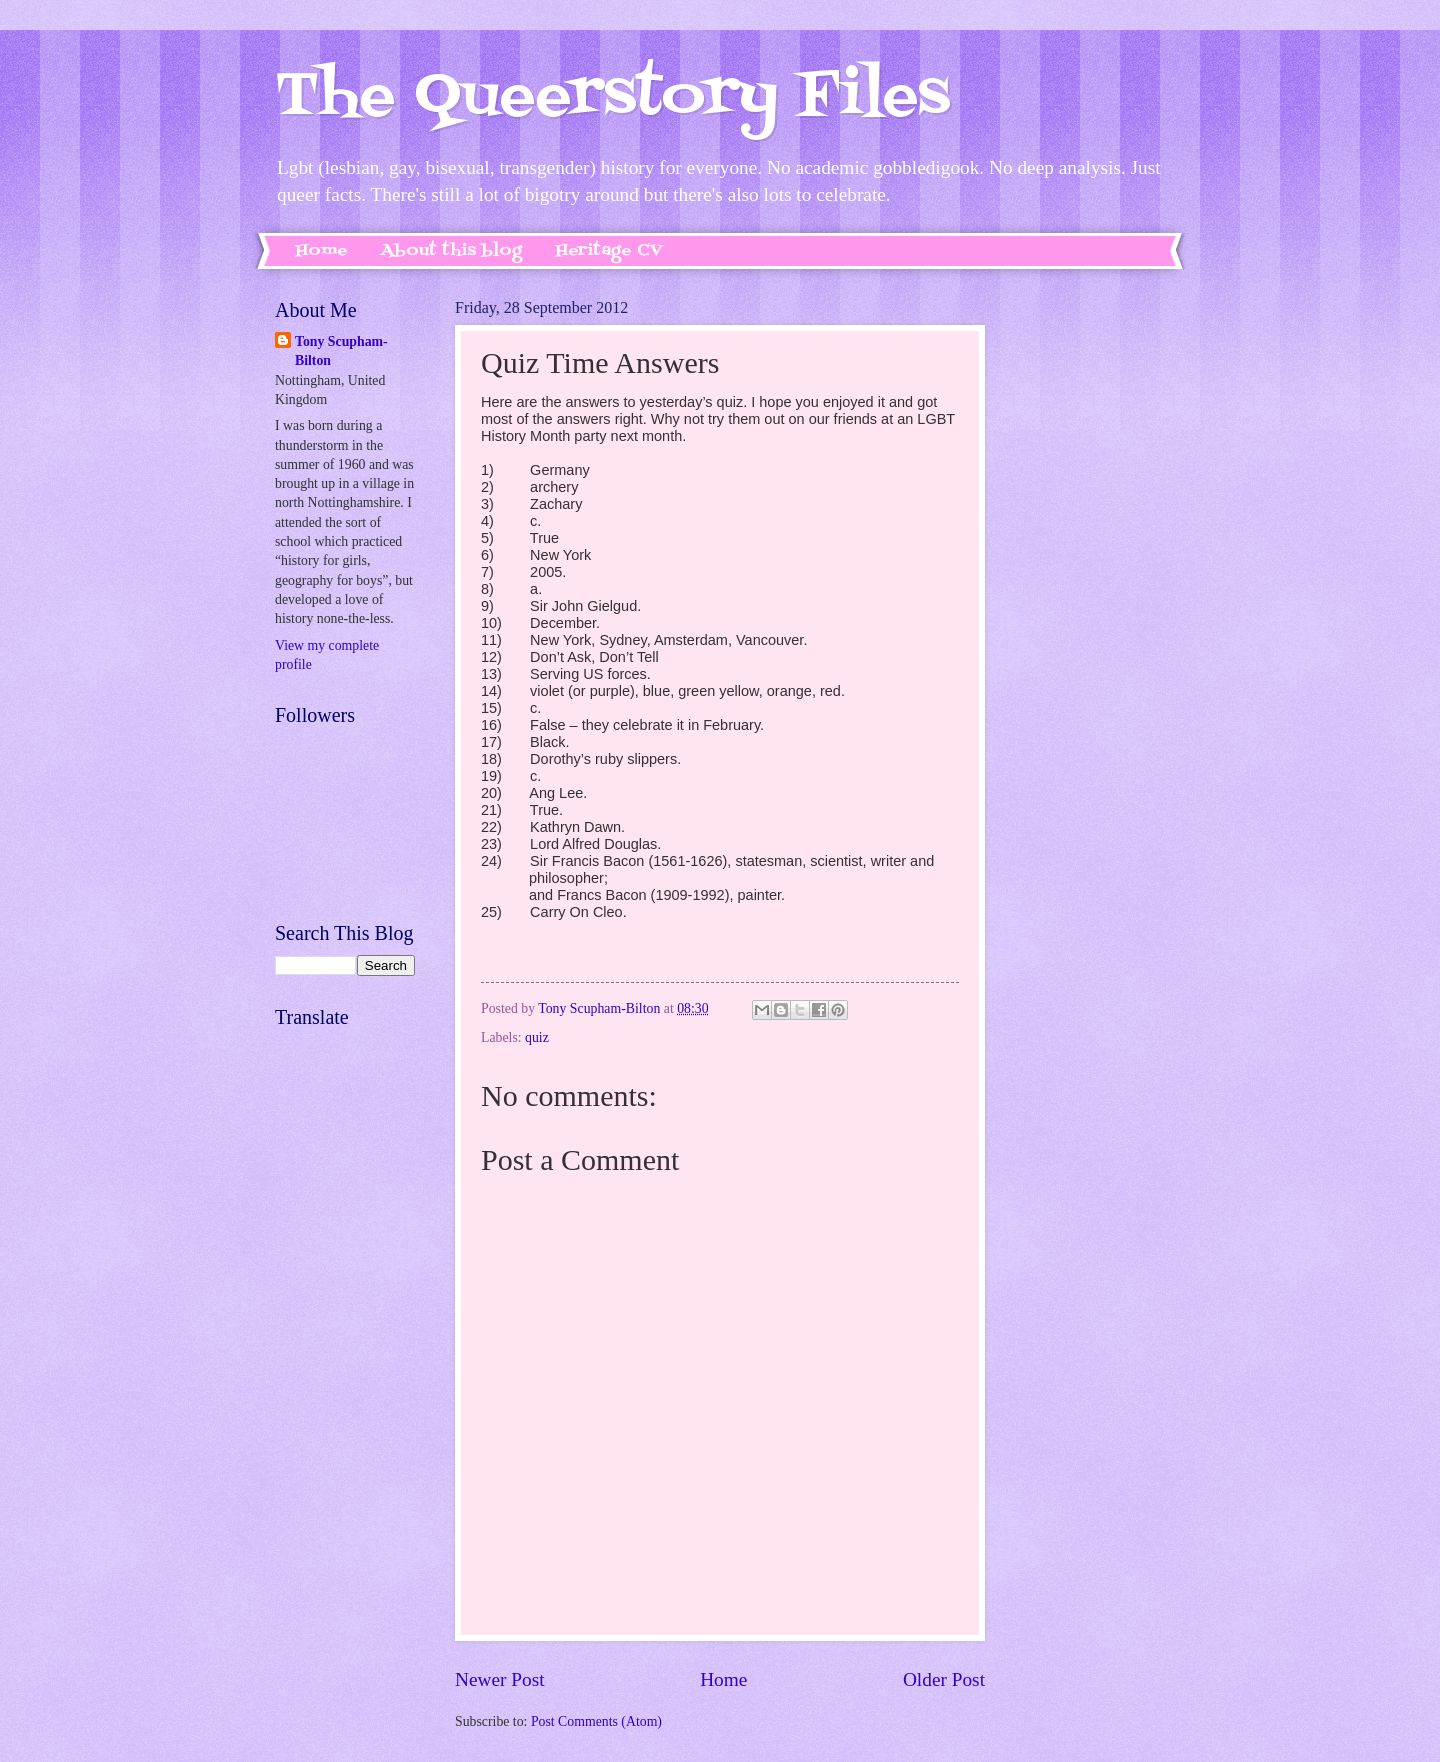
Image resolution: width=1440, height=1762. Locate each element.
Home (321, 251)
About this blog (451, 251)
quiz (537, 1037)
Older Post (944, 1679)
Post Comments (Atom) (596, 1721)
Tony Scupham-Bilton (341, 351)
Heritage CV (609, 251)
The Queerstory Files (612, 97)
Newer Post (500, 1679)
